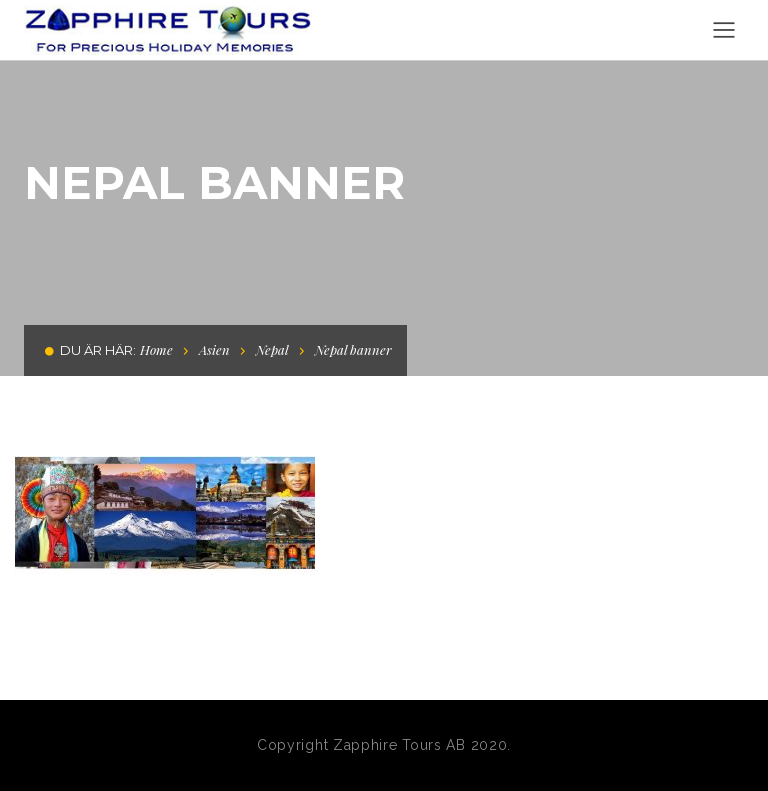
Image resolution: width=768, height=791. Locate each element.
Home (156, 349)
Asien (214, 349)
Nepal (272, 349)
